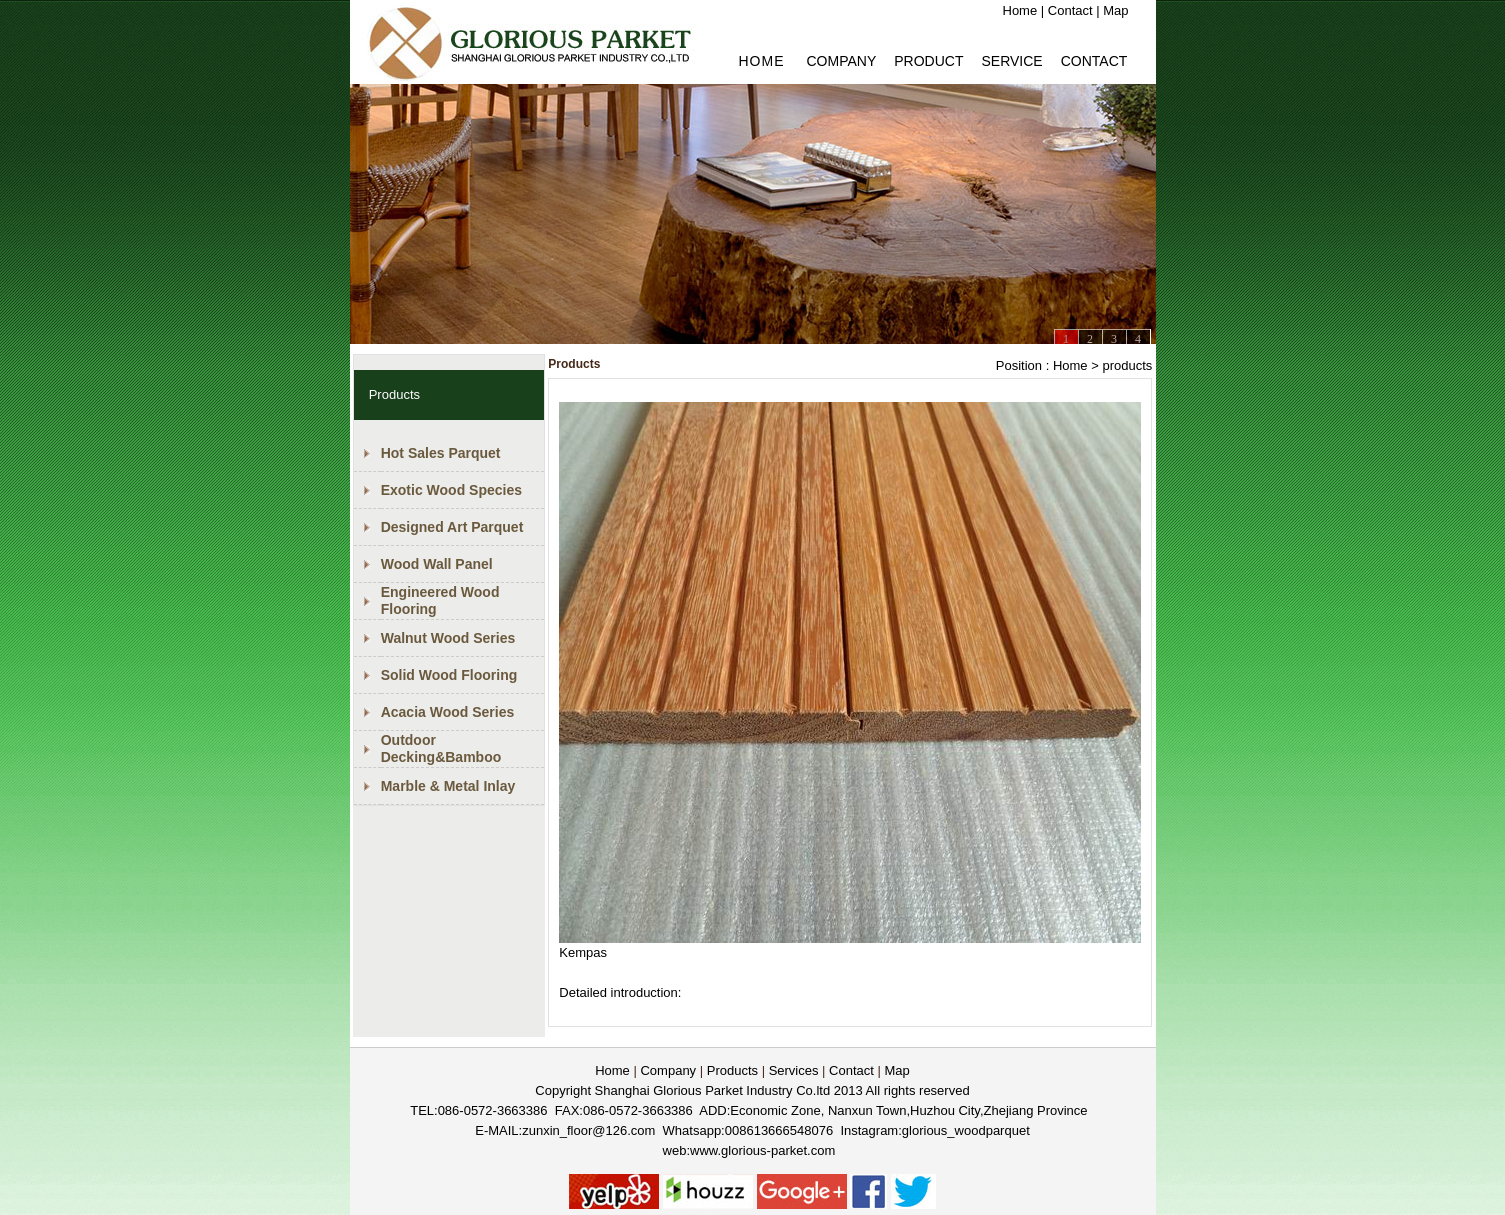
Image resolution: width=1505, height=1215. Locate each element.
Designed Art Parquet (452, 527)
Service (1011, 61)
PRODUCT (928, 61)
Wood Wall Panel (437, 564)
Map (1115, 10)
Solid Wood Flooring (449, 675)
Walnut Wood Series (448, 638)
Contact (1070, 10)
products (1127, 365)
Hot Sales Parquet (441, 453)
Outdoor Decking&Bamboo (441, 748)
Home (1020, 10)
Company (842, 61)
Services (794, 1070)
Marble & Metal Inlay (448, 786)
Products (732, 1070)
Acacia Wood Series (448, 712)
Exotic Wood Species (451, 490)
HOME (762, 61)
